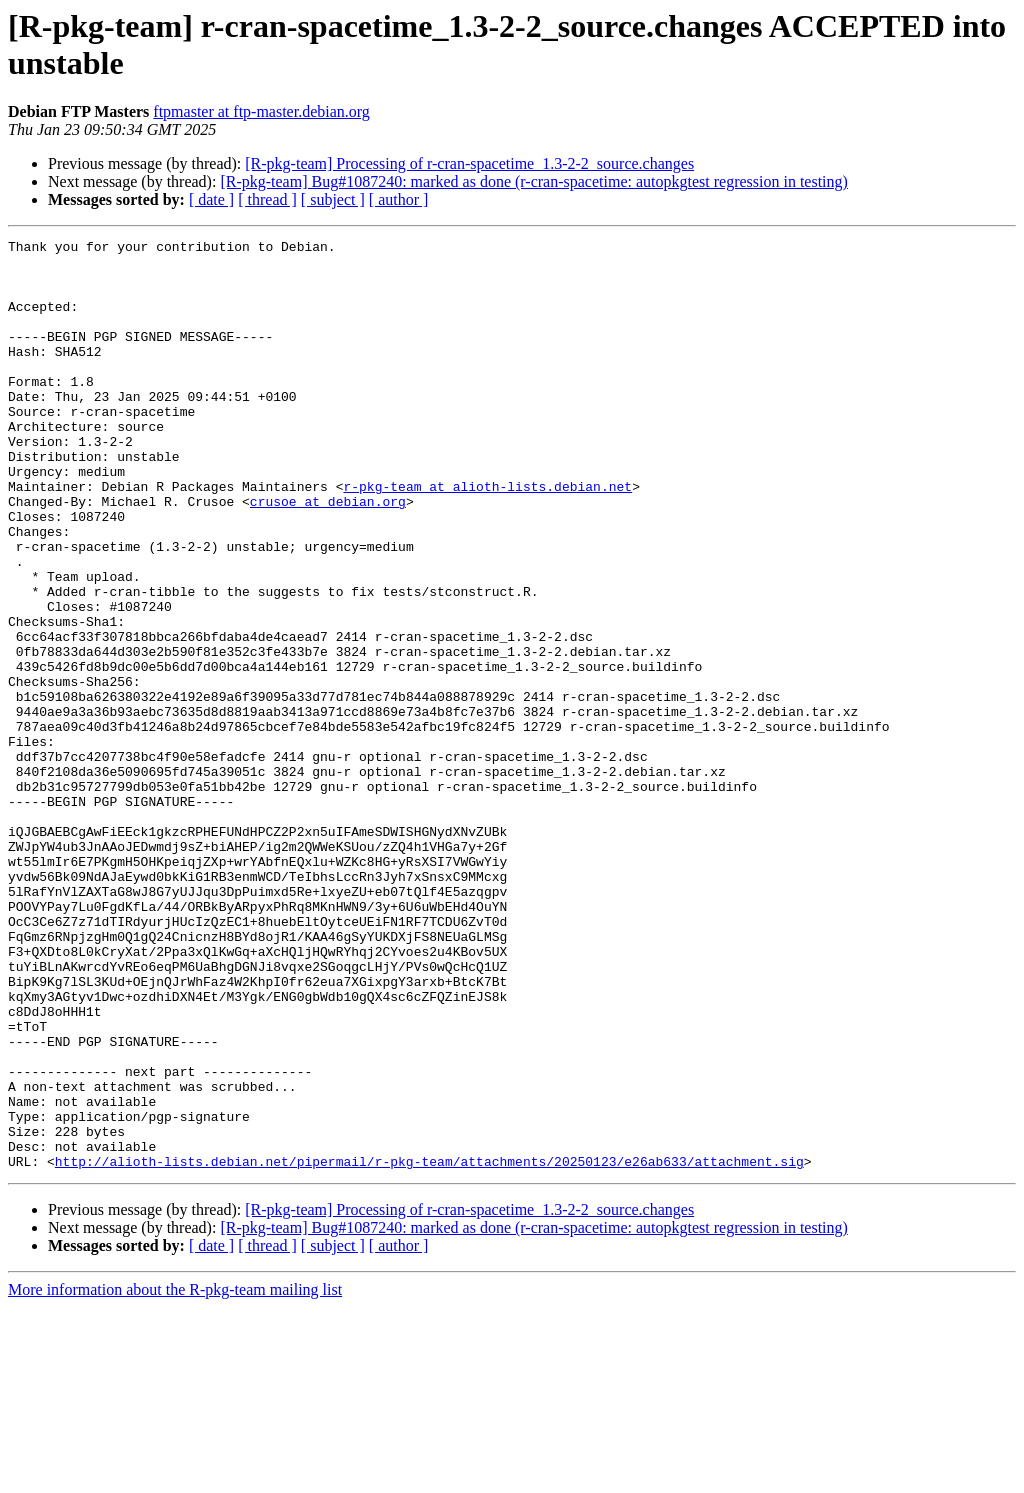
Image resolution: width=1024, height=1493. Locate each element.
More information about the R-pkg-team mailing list (175, 1475)
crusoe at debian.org (328, 555)
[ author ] (399, 199)
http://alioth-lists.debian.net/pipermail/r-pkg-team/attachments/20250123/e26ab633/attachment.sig (429, 1347)
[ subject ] (333, 199)
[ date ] (211, 199)
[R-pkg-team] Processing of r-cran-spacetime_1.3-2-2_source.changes (469, 163)
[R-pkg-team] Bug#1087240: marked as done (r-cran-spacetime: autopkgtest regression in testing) (534, 181)
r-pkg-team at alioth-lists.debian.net (487, 537)
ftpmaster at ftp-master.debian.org (261, 111)
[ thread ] (267, 199)
